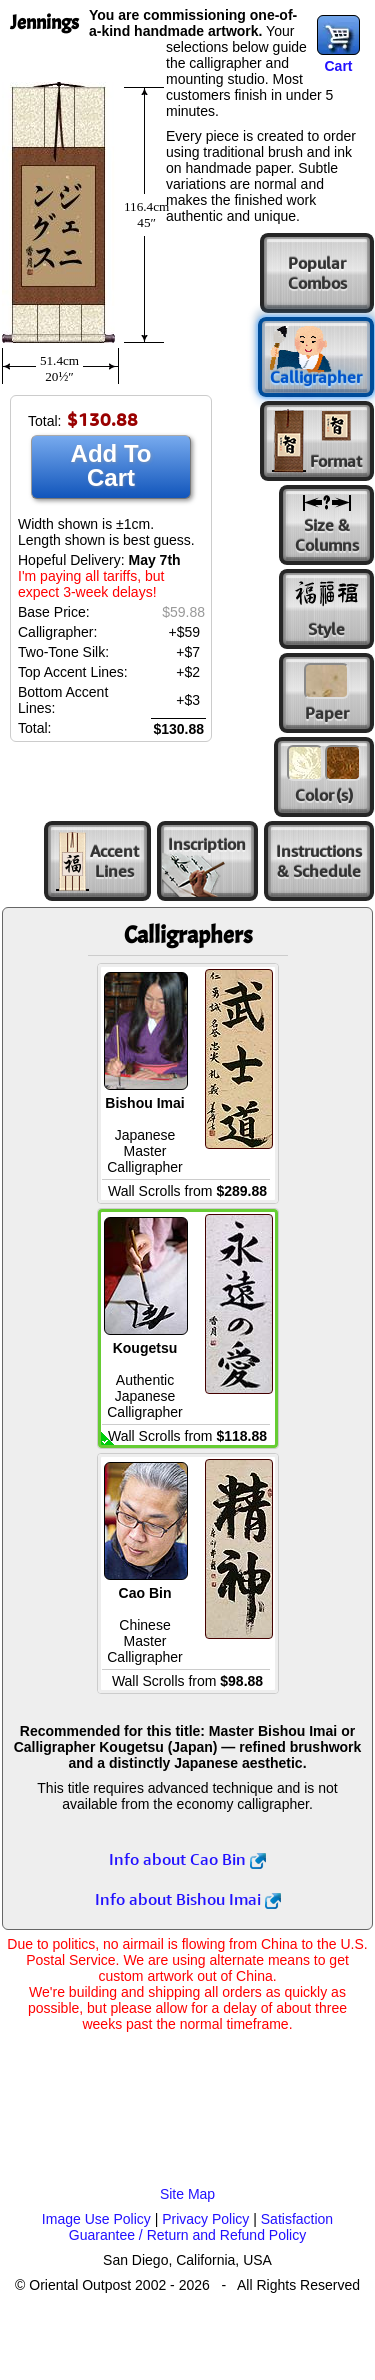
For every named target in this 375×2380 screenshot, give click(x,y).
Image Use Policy (96, 2219)
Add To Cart (111, 465)
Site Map (187, 2194)
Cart (338, 66)
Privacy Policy (205, 2219)
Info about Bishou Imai (188, 1899)
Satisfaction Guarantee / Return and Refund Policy (201, 2227)
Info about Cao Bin (187, 1859)
